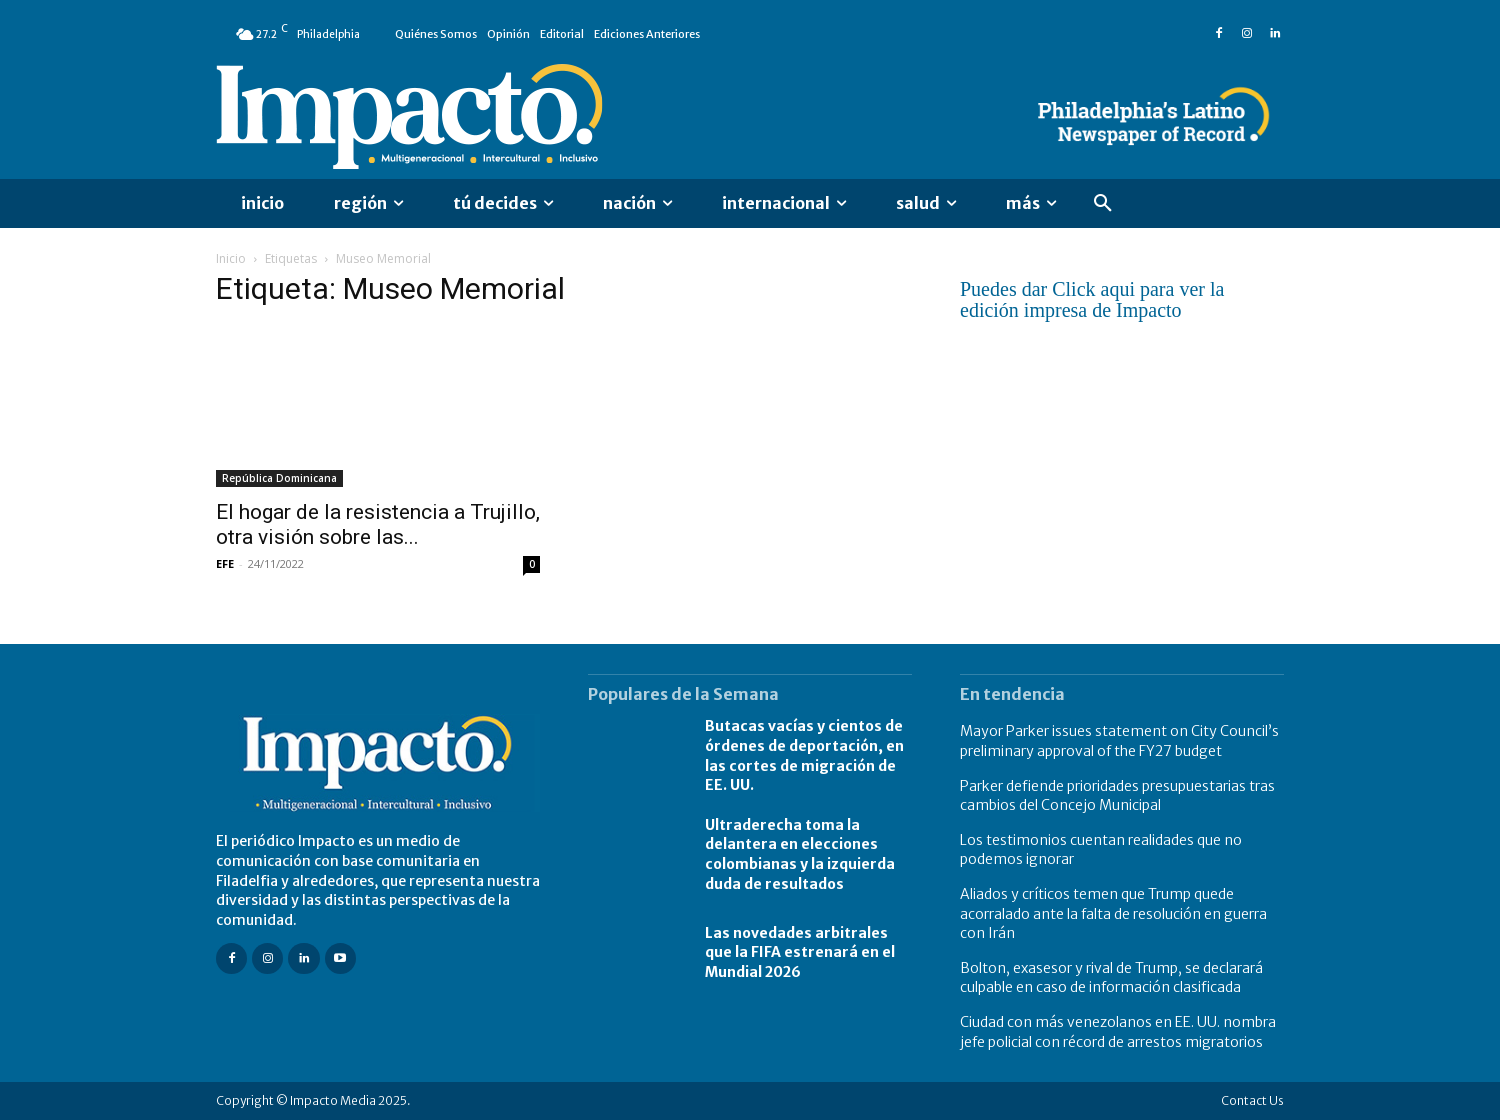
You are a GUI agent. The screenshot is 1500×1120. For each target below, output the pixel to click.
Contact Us (1252, 1100)
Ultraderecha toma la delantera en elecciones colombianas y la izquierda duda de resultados (800, 854)
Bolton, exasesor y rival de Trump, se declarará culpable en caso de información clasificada (1111, 978)
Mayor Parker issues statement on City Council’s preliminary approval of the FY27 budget (1119, 741)
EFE (225, 563)
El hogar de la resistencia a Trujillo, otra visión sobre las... (378, 524)
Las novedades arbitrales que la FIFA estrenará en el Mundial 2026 (800, 952)
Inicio (231, 258)
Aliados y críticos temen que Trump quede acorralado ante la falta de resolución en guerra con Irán (1113, 913)
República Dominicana (279, 478)
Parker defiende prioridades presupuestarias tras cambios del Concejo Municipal (1117, 796)
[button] (1103, 204)
